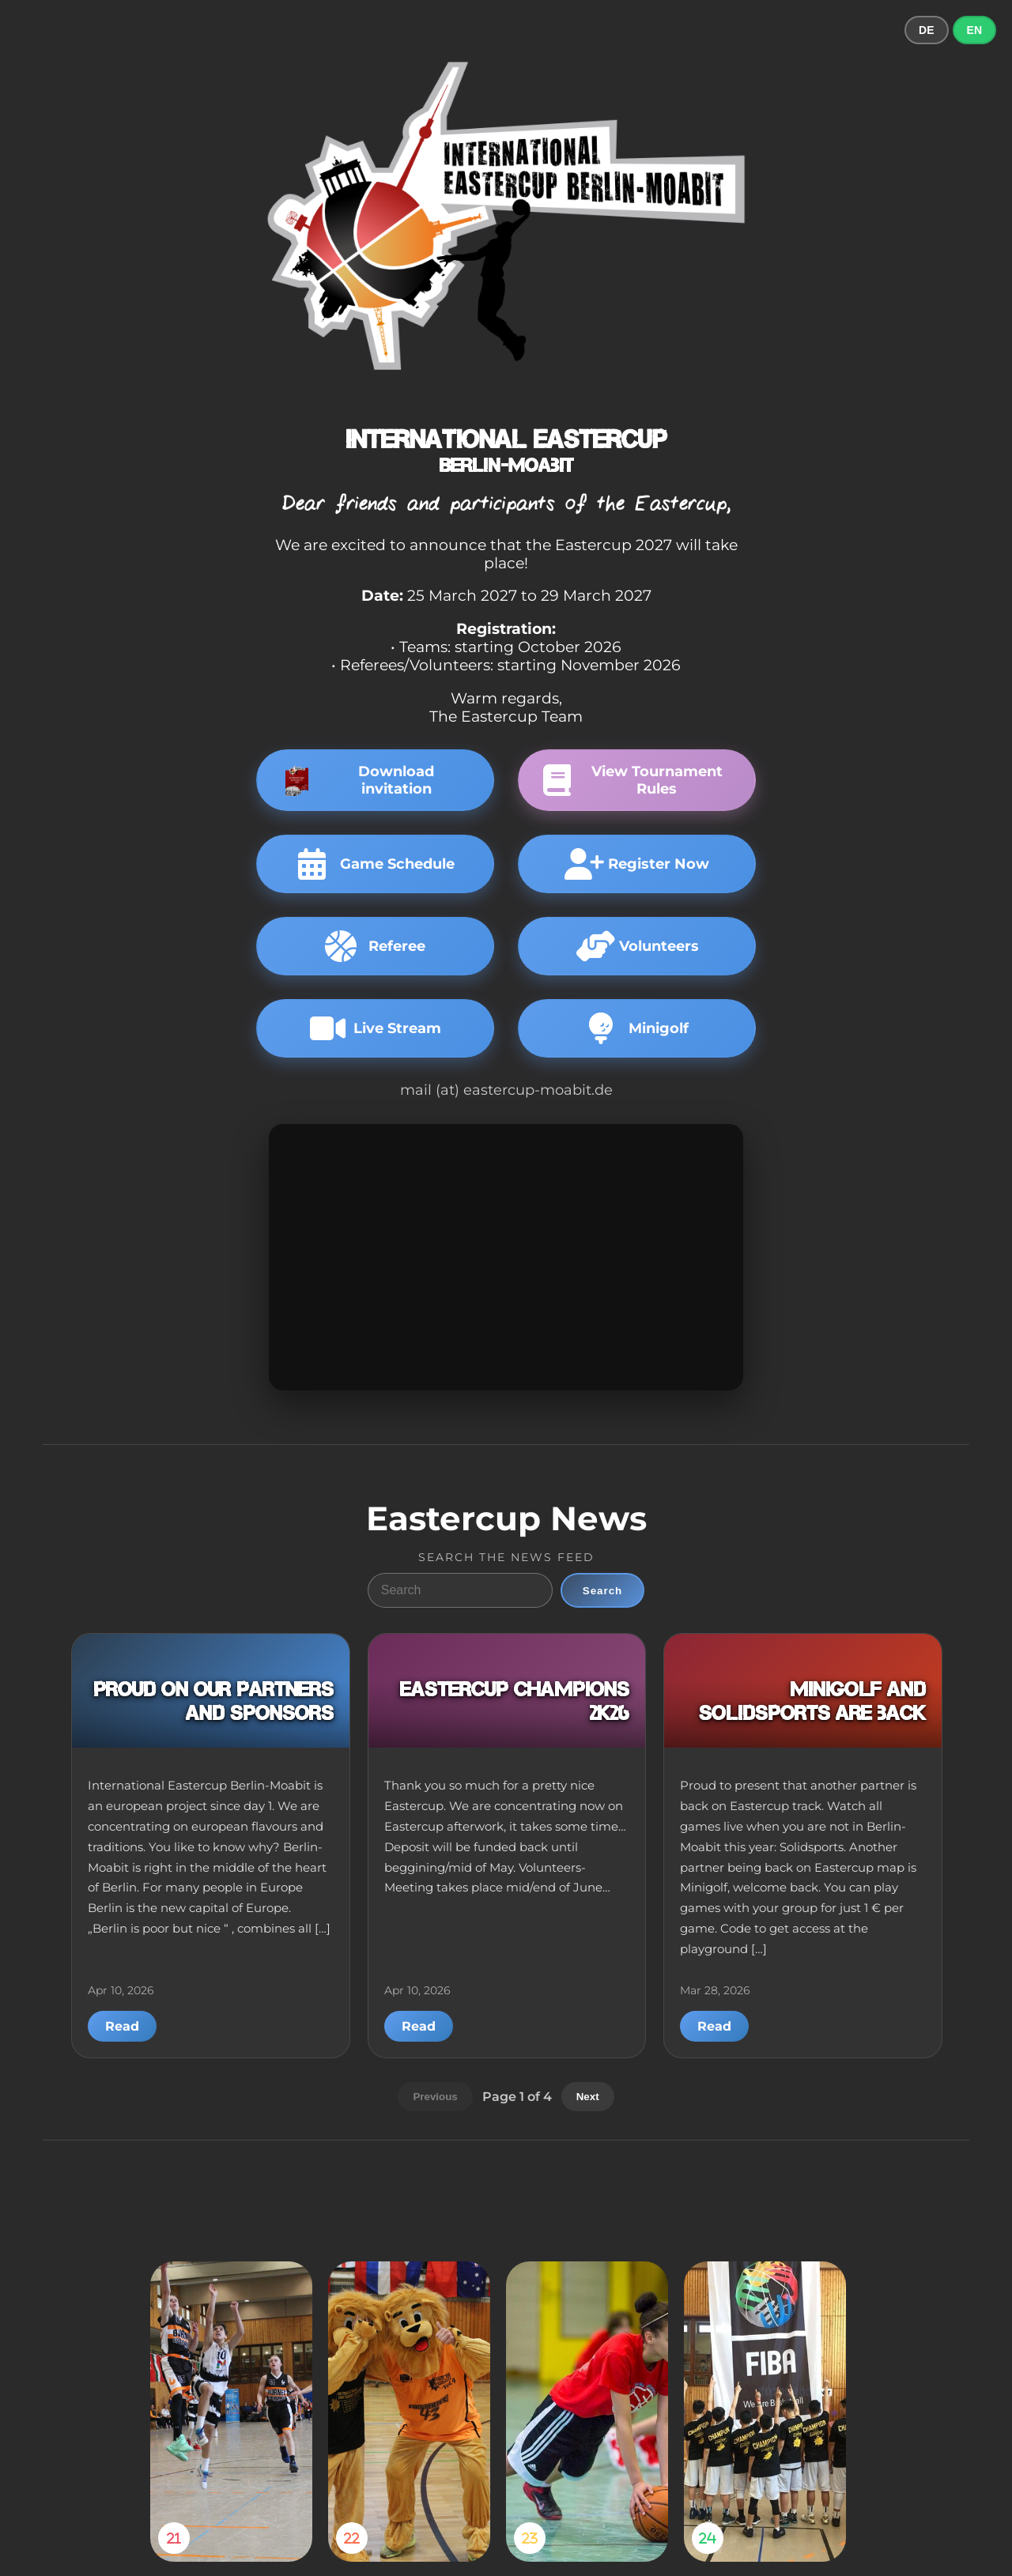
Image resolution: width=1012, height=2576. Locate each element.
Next (587, 2097)
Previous (435, 2097)
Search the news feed (506, 1557)
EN (974, 30)
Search (602, 1591)
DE (926, 30)
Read (122, 2026)
